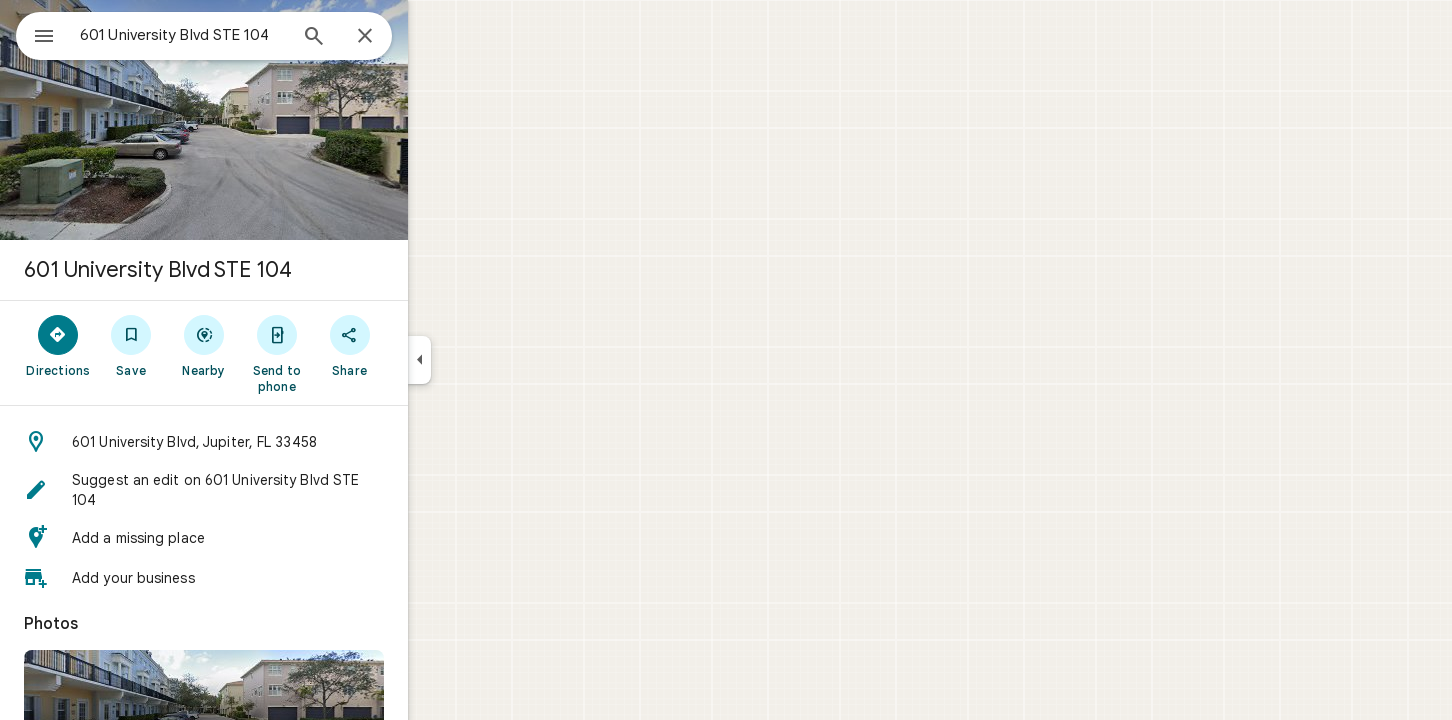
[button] (276, 442)
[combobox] (235, 35)
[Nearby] (276, 345)
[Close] (437, 37)
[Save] (203, 345)
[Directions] (130, 345)
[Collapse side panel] (491, 360)
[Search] (386, 38)
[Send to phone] (348, 353)
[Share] (421, 345)
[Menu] (36, 34)
